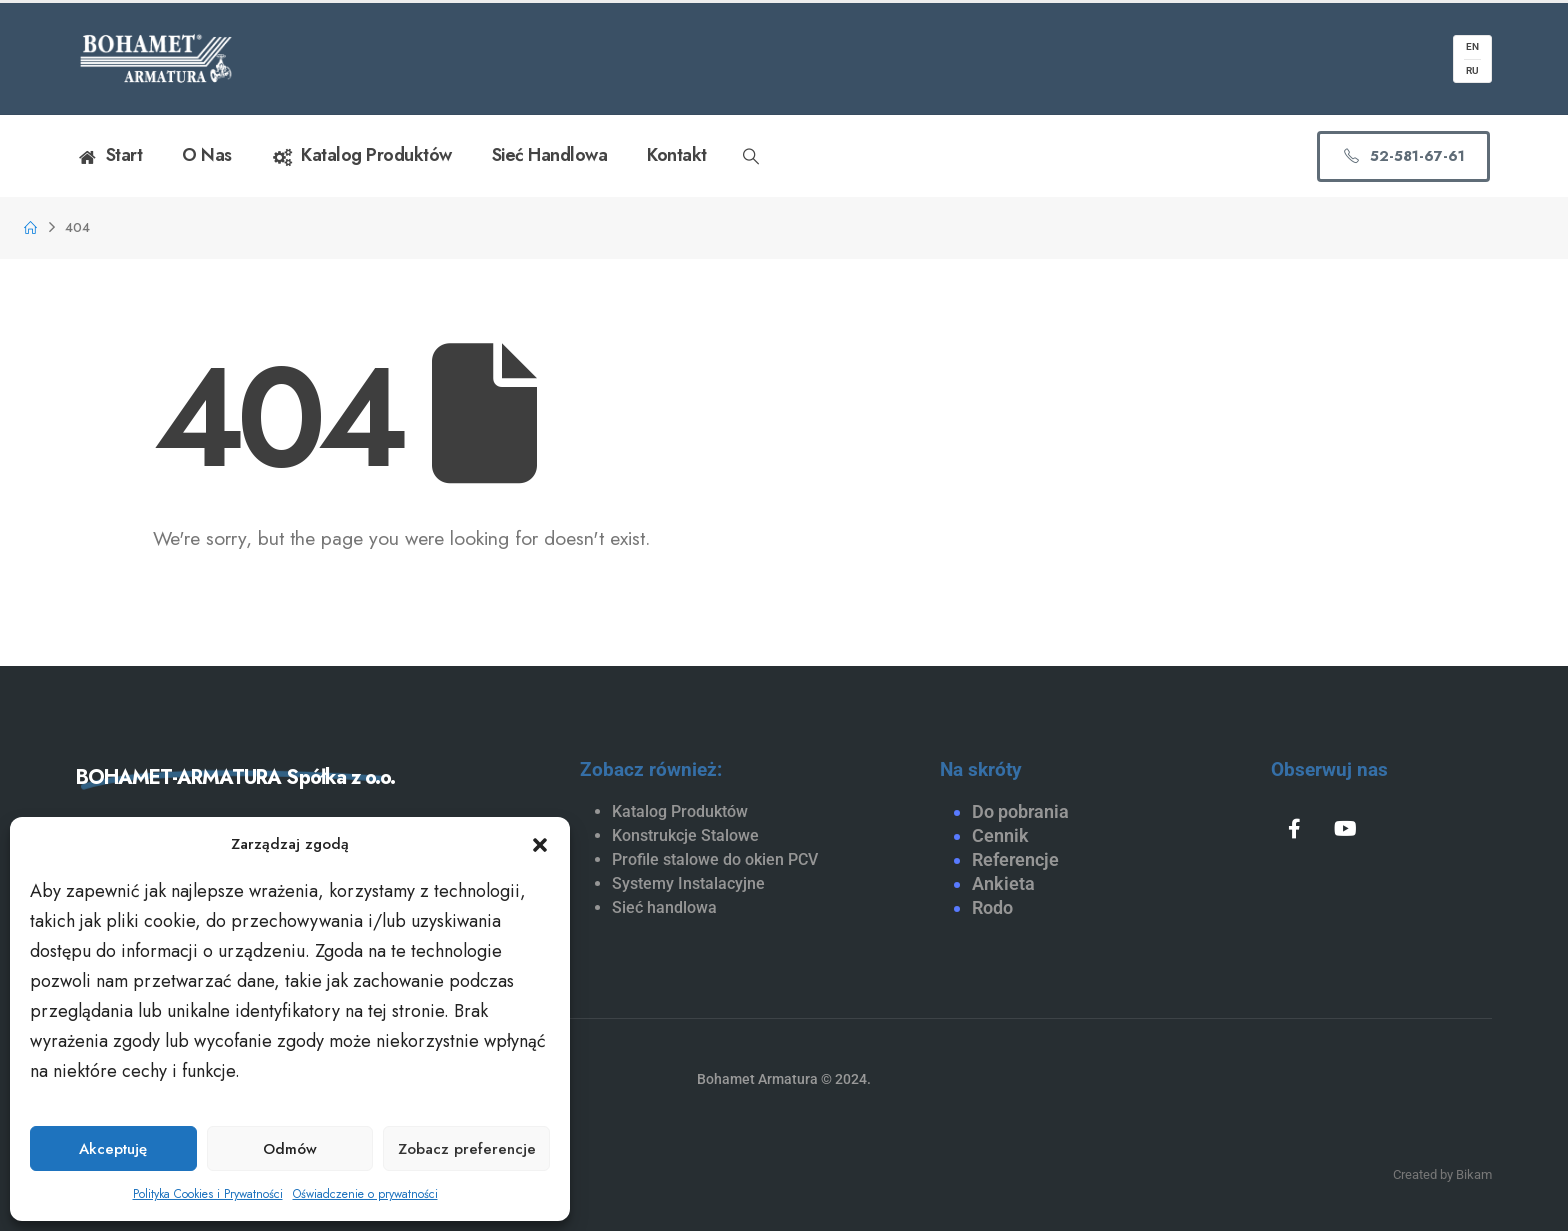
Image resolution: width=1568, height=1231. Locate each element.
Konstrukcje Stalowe (685, 835)
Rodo (992, 907)
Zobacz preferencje (467, 1149)
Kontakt (677, 155)
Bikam (1474, 1174)
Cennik (1000, 835)
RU (1472, 70)
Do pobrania (1020, 811)
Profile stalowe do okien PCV (715, 859)
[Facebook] (1294, 828)
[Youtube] (1346, 828)
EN (1472, 46)
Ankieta (1003, 883)
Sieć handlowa (550, 155)
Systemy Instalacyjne (688, 883)
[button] (540, 844)
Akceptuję (113, 1149)
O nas (207, 155)
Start (109, 156)
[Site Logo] (156, 58)
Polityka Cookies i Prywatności (208, 1194)
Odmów (290, 1149)
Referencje (1015, 859)
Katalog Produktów (362, 156)
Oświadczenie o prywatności (365, 1194)
